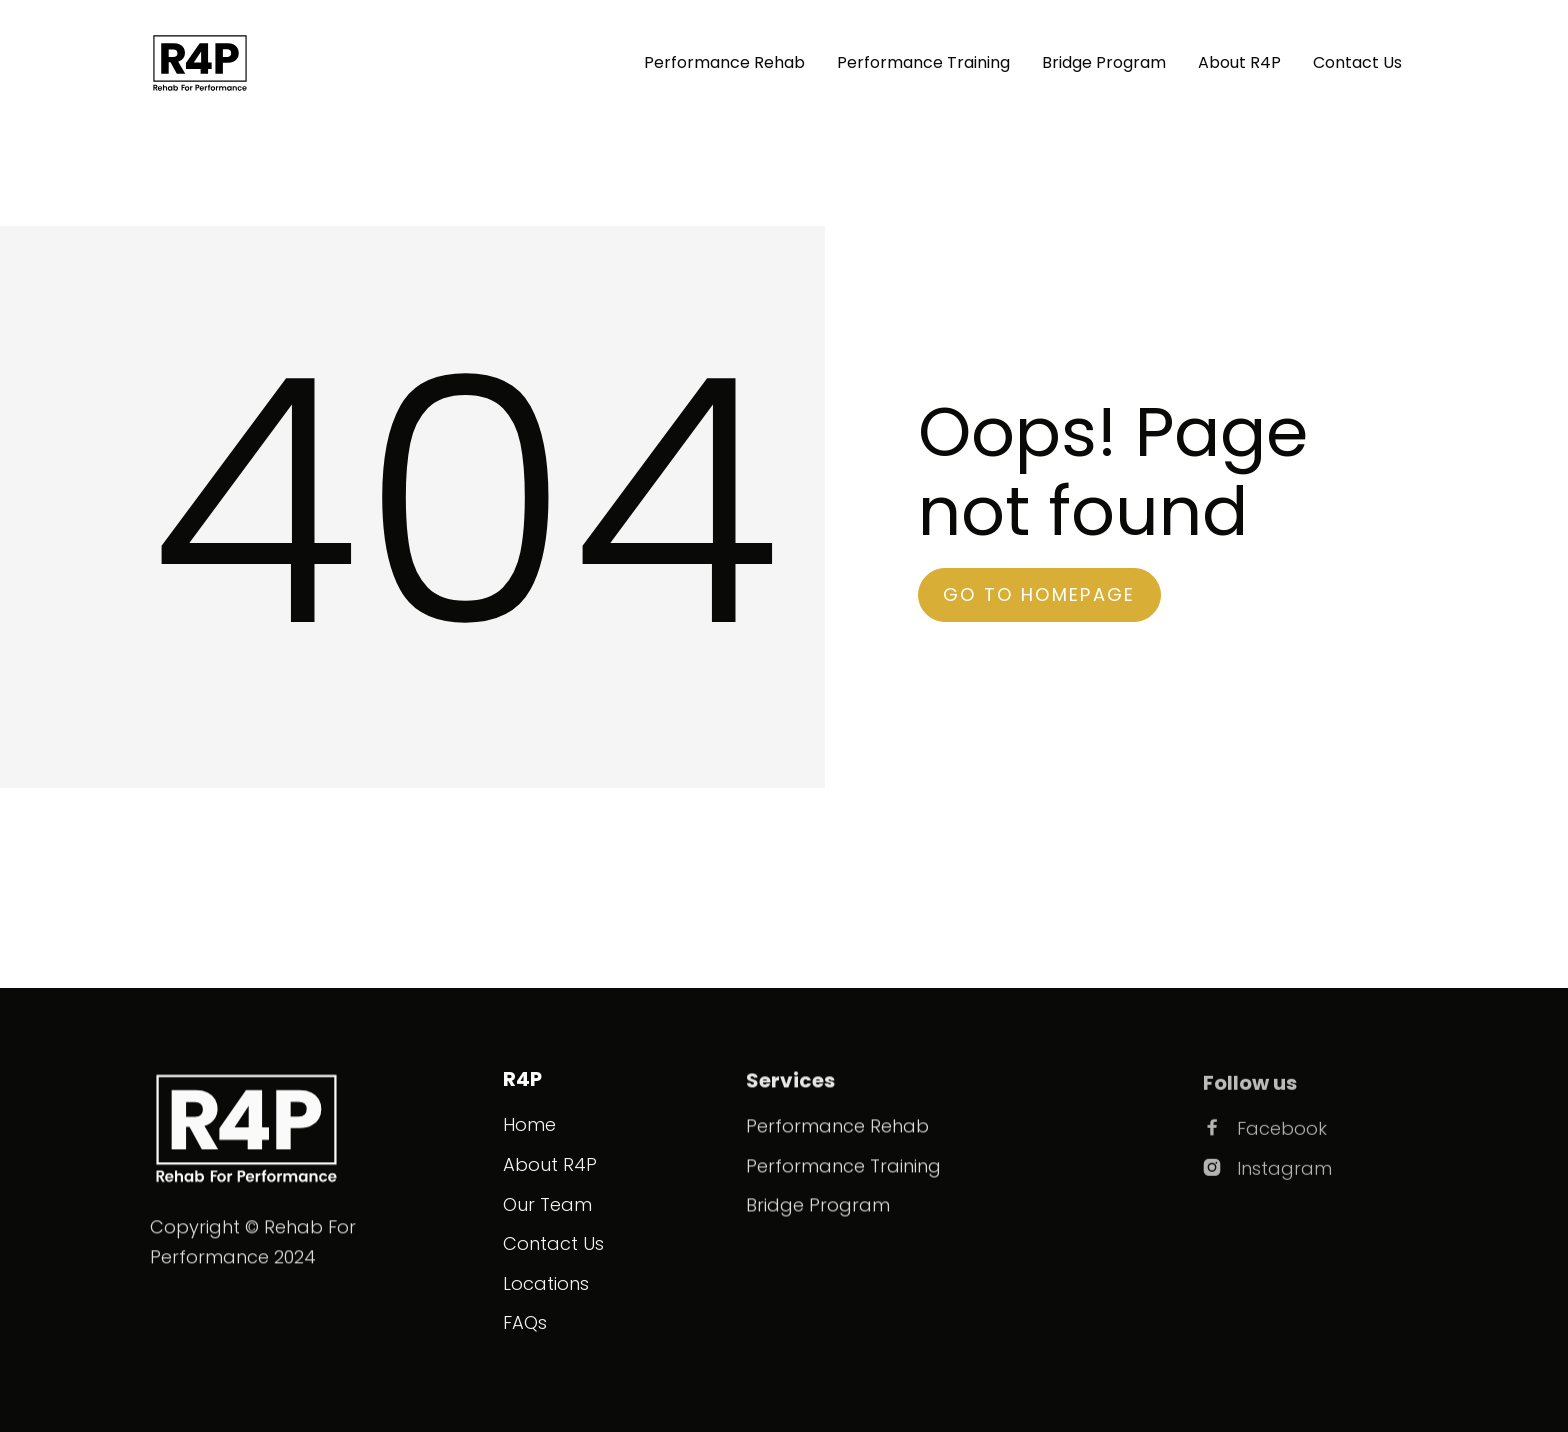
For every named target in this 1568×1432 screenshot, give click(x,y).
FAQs (525, 1322)
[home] (200, 63)
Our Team (547, 1204)
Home (529, 1124)
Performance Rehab (724, 62)
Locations (546, 1283)
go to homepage (1039, 594)
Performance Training (923, 62)
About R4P (1239, 62)
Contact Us (1357, 62)
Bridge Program (1104, 62)
